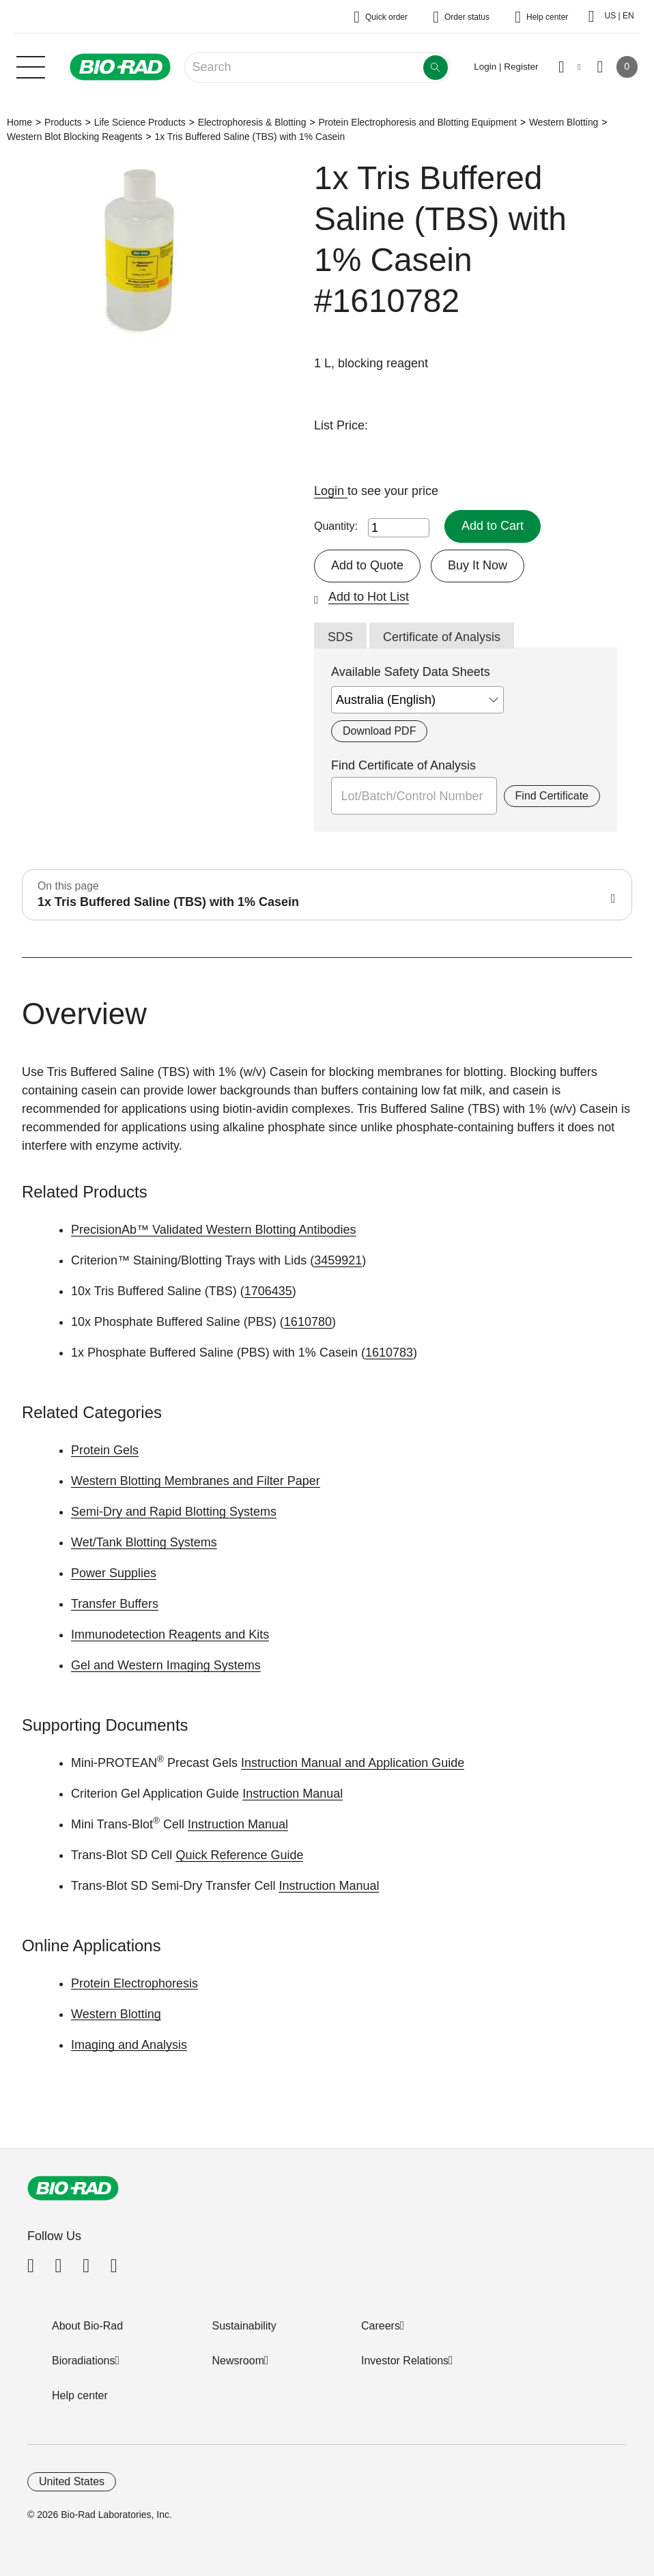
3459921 (338, 1260)
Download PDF (379, 731)
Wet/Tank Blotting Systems (144, 1542)
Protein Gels (105, 1450)
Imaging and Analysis (129, 2045)
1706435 (268, 1291)
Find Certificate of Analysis (403, 765)
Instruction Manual (292, 1793)
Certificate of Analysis (441, 637)
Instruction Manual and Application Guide (352, 1763)
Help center (80, 2395)
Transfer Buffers (114, 1604)
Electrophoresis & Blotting (252, 122)
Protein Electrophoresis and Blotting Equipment (417, 122)
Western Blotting (563, 122)
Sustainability (244, 2326)
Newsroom (238, 2360)
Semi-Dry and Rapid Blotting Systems (173, 1511)
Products (63, 122)
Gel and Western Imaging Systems (166, 1665)
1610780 (308, 1322)
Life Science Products (140, 122)
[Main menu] (31, 65)
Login (330, 491)
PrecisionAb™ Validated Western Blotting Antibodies (213, 1229)
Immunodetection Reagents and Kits (170, 1634)
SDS (340, 637)
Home (19, 122)
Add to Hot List (368, 597)
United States (71, 2481)
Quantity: (336, 526)
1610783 (389, 1352)
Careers (380, 2326)
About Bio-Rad (87, 2326)
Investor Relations (405, 2360)
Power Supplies (113, 1573)
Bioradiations (83, 2360)
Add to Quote (367, 565)
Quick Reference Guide (239, 1855)
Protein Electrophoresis (134, 1983)
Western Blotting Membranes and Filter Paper (195, 1481)
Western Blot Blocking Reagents (75, 136)
